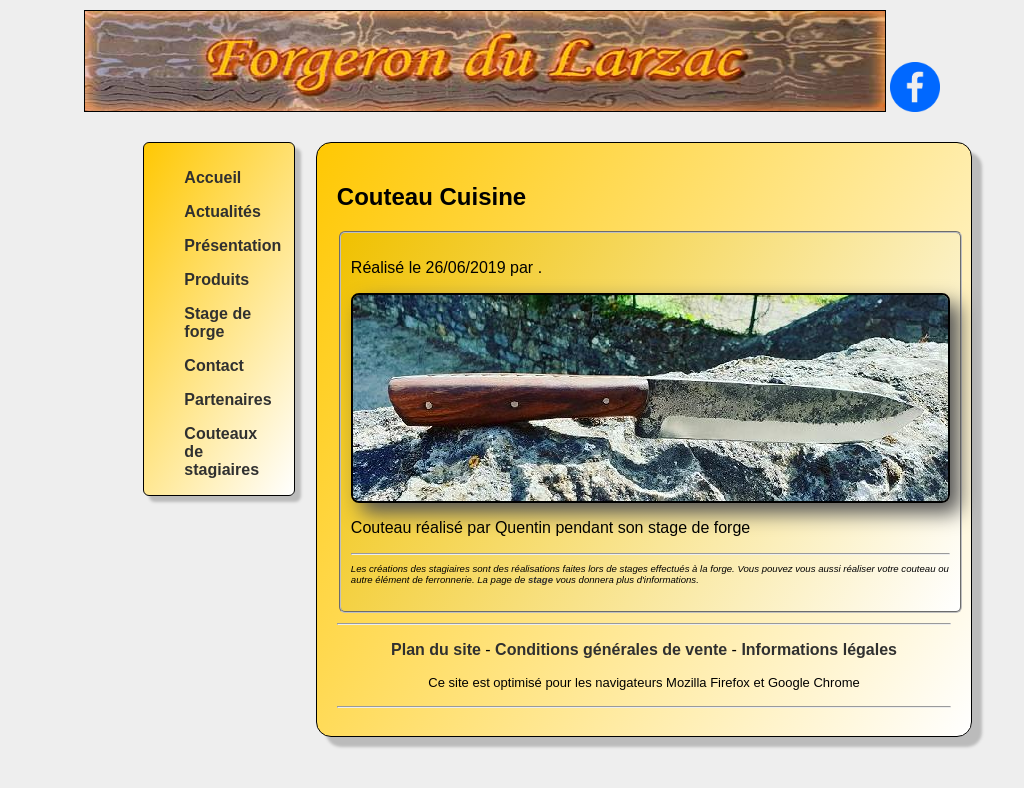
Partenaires (227, 399)
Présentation (232, 245)
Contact (214, 365)
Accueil (212, 177)
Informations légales (819, 649)
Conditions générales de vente (611, 649)
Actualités (222, 211)
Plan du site (436, 649)
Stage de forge (217, 322)
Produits (216, 279)
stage (540, 579)
